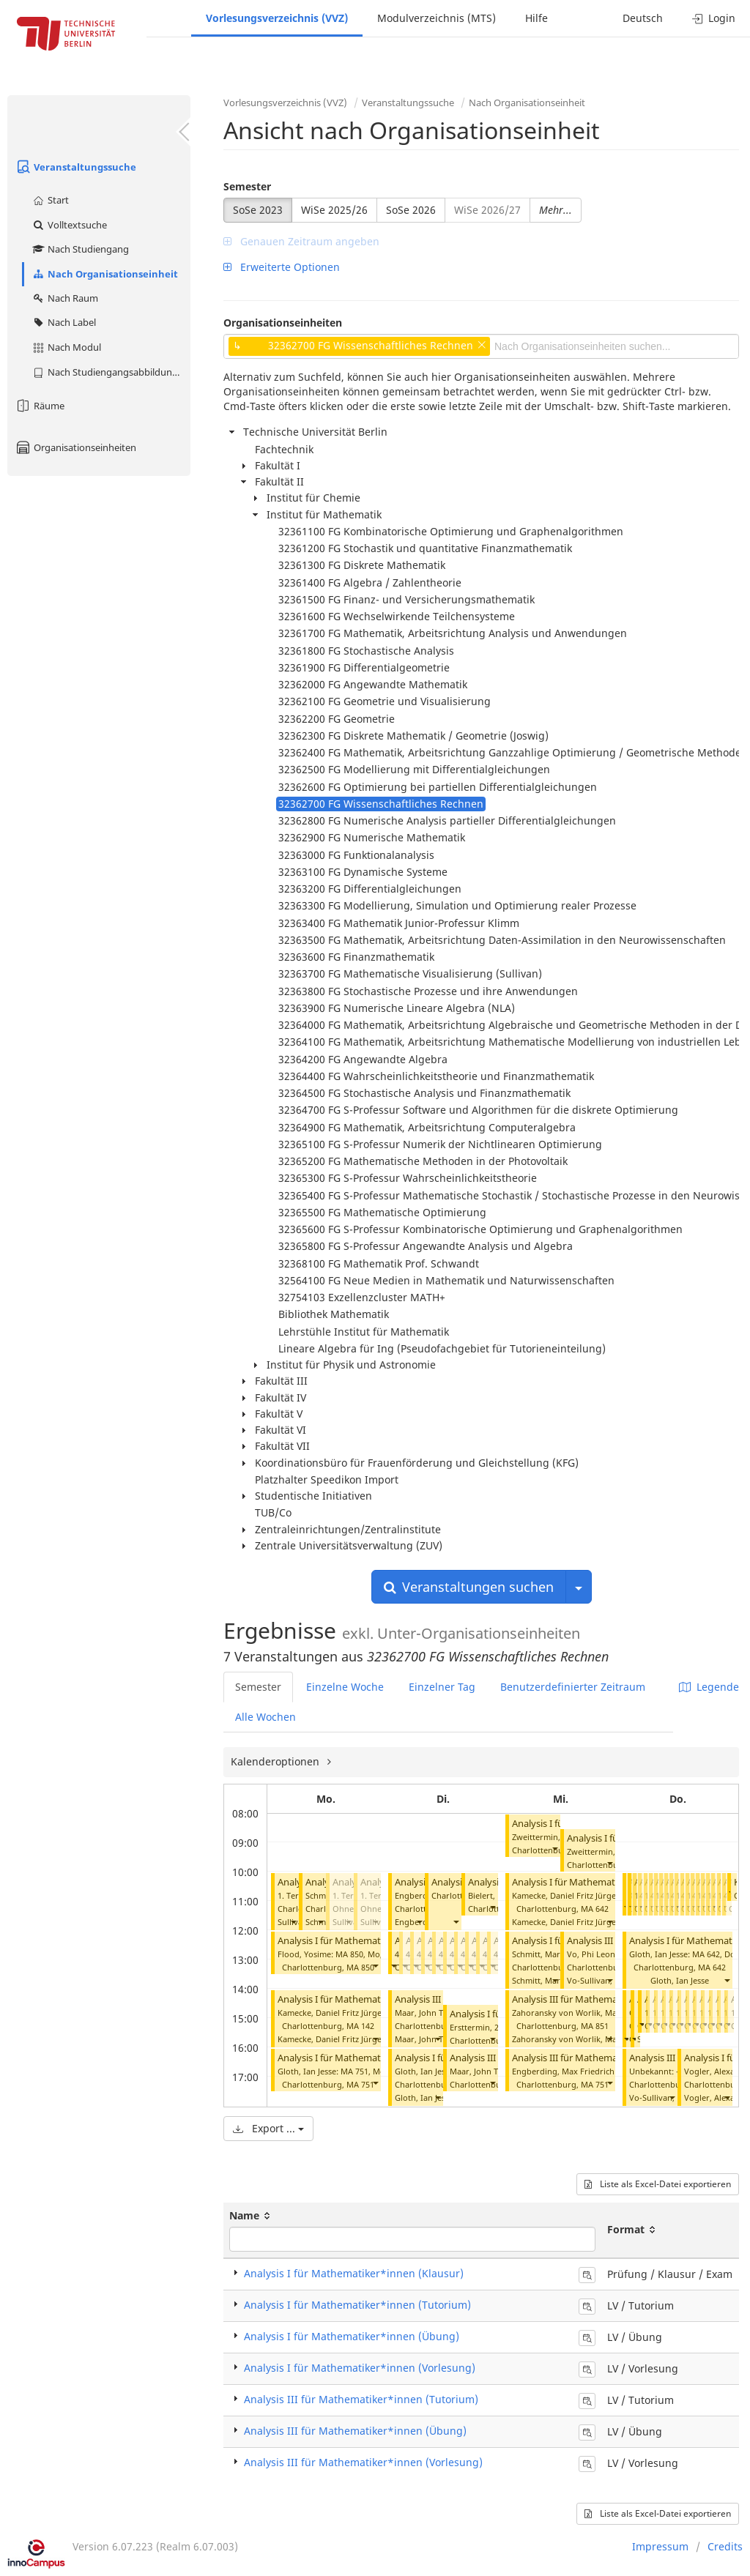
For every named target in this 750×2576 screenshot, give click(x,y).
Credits (725, 2546)
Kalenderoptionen (276, 1761)
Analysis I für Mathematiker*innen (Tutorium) (378, 1941)
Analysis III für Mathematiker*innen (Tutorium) (361, 2399)
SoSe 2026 (411, 210)
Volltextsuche (69, 224)
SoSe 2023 (258, 210)
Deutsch (643, 18)
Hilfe (536, 18)
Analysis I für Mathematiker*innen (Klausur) (354, 2273)
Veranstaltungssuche (75, 167)
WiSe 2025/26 (334, 210)
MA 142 (360, 2025)
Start (50, 199)
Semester (247, 186)
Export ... (268, 2128)
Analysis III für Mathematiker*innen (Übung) (355, 2431)
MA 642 (595, 1908)
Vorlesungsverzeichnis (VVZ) (277, 18)
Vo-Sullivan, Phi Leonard (614, 1980)
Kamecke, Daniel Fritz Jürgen (332, 2038)
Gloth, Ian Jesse (424, 2097)
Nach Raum (64, 298)
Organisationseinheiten (75, 447)
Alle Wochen (265, 1717)
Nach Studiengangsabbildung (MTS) (110, 372)
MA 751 (360, 2084)
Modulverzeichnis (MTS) (436, 18)
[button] (293, 1922)
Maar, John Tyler (426, 2038)
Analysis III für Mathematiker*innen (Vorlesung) (363, 2462)
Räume (39, 405)
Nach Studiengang (80, 249)
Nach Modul (66, 347)
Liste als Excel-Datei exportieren (657, 2184)
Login (713, 18)
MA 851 (595, 2025)
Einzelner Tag (442, 1687)
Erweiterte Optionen (281, 267)
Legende (709, 1687)
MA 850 (360, 1967)
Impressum (660, 2546)
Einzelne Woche (345, 1687)
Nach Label (63, 322)
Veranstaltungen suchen (469, 1587)
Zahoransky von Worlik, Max (566, 2038)
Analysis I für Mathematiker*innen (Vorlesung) (359, 2368)
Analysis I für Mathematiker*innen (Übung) (351, 2336)
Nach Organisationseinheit (104, 273)
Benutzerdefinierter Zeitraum (572, 1687)
